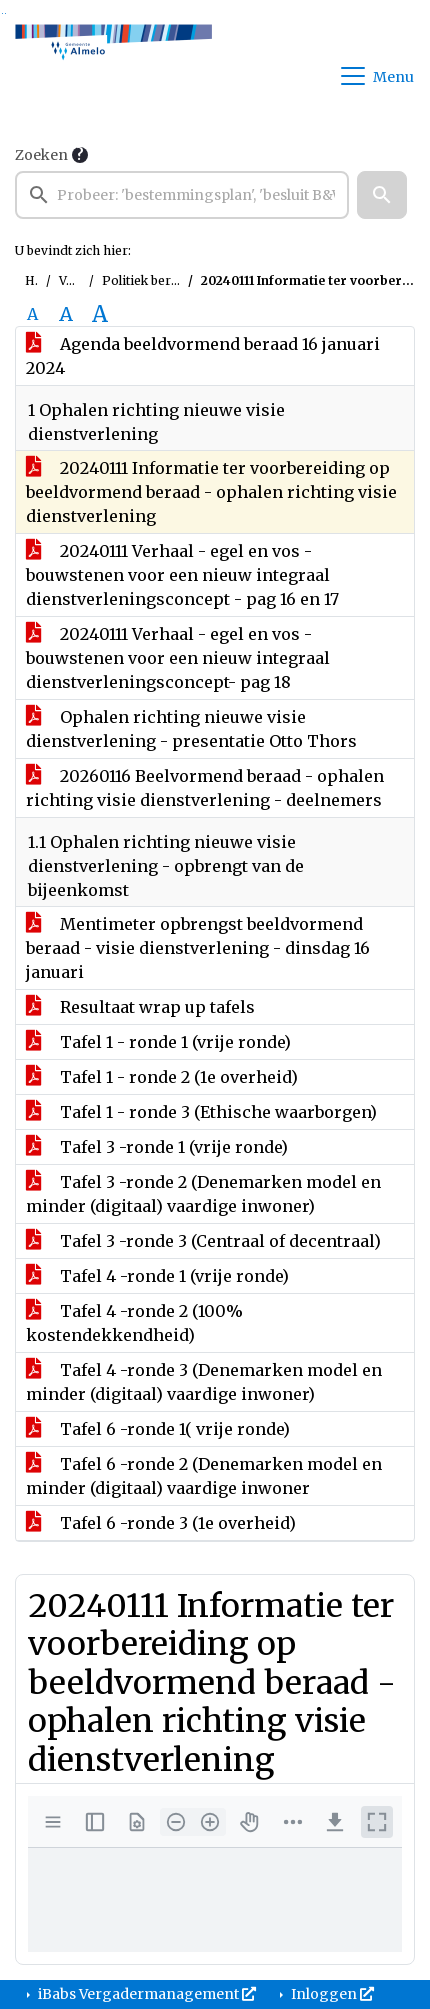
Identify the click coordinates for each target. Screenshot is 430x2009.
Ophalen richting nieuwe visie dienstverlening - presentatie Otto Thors (191, 729)
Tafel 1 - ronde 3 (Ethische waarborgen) (201, 1112)
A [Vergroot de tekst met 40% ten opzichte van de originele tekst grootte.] (100, 314)
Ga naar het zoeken (2, 13)
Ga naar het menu (5, 13)
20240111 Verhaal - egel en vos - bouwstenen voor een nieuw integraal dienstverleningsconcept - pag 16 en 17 (182, 575)
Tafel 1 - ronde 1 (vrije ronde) (158, 1042)
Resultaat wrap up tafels (140, 1007)
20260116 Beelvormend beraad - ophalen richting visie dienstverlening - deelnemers (205, 788)
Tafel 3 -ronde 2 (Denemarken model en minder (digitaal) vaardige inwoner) (203, 1194)
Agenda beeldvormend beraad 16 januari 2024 (203, 356)
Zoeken (41, 155)
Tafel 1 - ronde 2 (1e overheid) (162, 1077)
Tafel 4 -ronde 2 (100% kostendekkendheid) (134, 1323)
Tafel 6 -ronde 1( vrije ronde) (158, 1429)
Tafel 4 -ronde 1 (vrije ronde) (157, 1276)
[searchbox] (182, 195)
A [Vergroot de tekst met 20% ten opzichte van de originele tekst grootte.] (66, 314)
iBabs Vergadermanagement (145, 1994)
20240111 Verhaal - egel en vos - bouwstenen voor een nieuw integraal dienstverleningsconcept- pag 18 (178, 658)
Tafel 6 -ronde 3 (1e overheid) (161, 1523)
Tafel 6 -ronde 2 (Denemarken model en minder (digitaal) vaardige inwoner (204, 1476)
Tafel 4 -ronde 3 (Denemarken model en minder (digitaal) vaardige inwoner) (204, 1382)
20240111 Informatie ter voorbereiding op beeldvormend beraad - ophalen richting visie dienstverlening (211, 492)
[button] (382, 195)
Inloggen (331, 1994)
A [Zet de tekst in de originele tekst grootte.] (32, 314)
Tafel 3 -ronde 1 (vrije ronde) (157, 1147)
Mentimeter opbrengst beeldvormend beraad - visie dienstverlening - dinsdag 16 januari (198, 948)
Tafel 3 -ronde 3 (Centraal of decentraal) (203, 1241)
